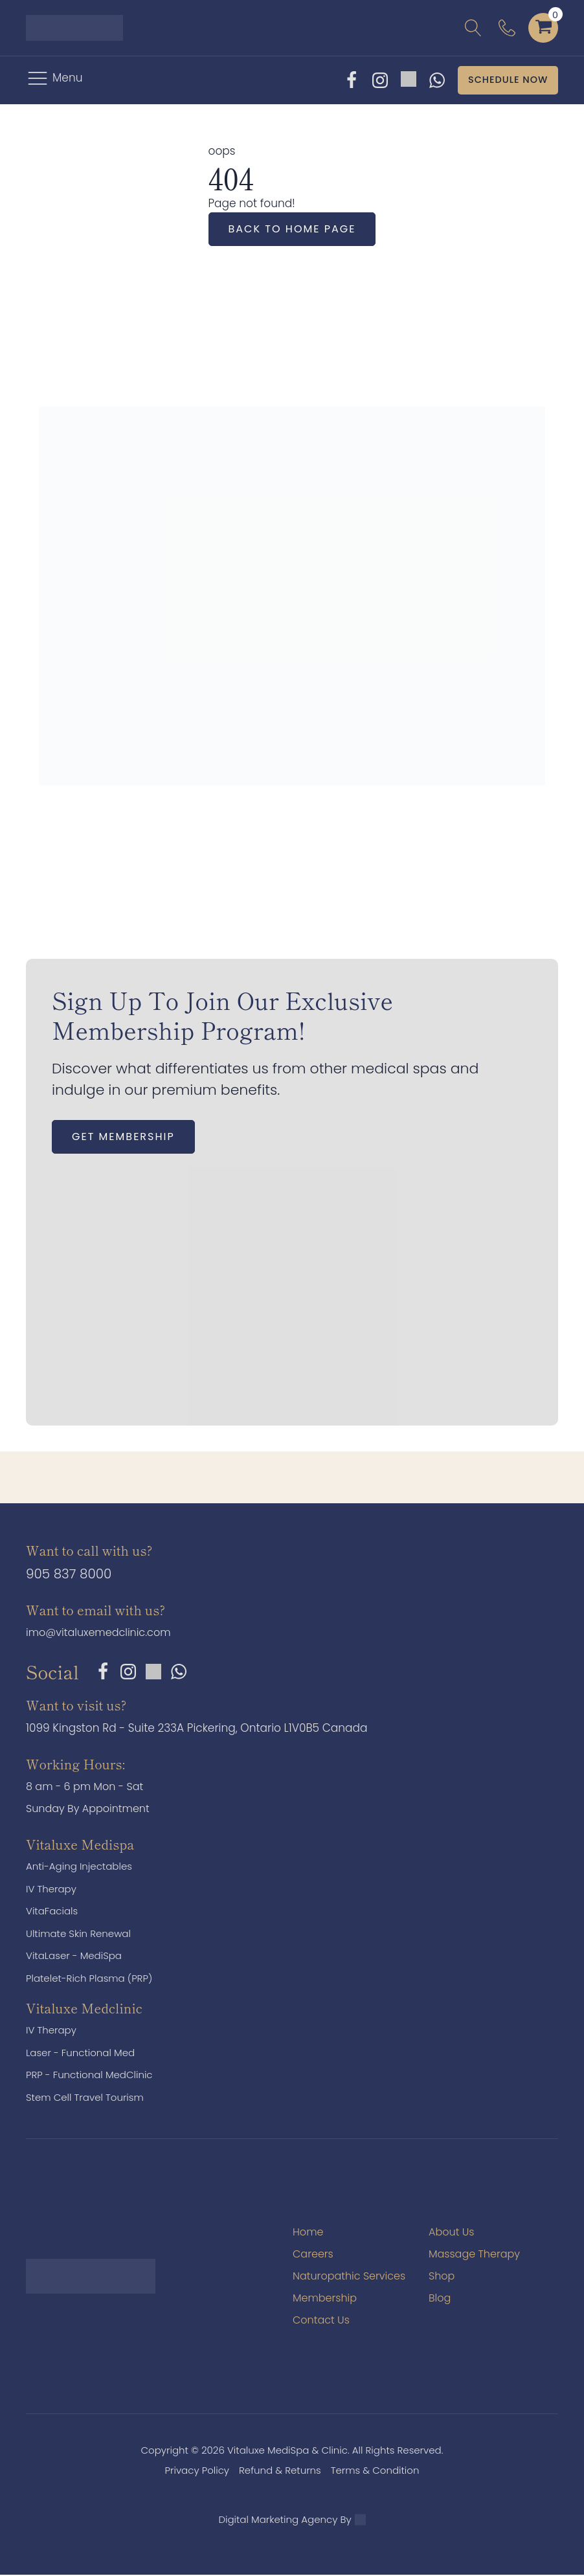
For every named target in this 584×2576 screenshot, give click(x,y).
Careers (313, 2255)
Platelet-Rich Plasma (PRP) (89, 1979)
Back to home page (292, 230)
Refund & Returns (280, 2471)
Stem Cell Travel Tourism (85, 2098)
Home (308, 2233)
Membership (325, 2299)
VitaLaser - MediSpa (74, 1957)
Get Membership (123, 1137)
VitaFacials (52, 1912)
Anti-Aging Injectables (79, 1867)
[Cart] (543, 28)
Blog (440, 2299)
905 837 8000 (68, 1575)
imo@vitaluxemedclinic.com (98, 1633)
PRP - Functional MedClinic (89, 2076)
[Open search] (473, 28)
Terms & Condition (375, 2471)
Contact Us (321, 2321)
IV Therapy (51, 1890)
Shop (442, 2277)
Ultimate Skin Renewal (78, 1935)
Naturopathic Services (349, 2277)
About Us (451, 2233)
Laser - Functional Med (80, 2054)
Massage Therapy (474, 2255)
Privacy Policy (197, 2471)
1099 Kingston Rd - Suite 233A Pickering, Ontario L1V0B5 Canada (196, 1729)
